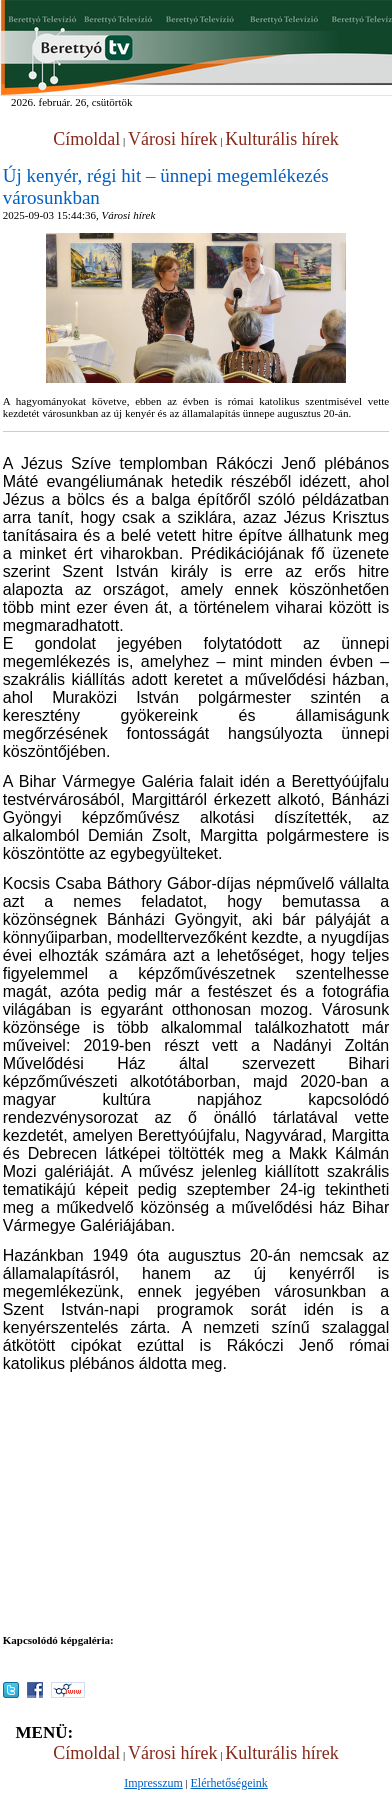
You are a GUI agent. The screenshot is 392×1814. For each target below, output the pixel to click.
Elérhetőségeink (229, 1783)
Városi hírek (172, 139)
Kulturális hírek (281, 139)
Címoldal (86, 139)
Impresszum (153, 1783)
